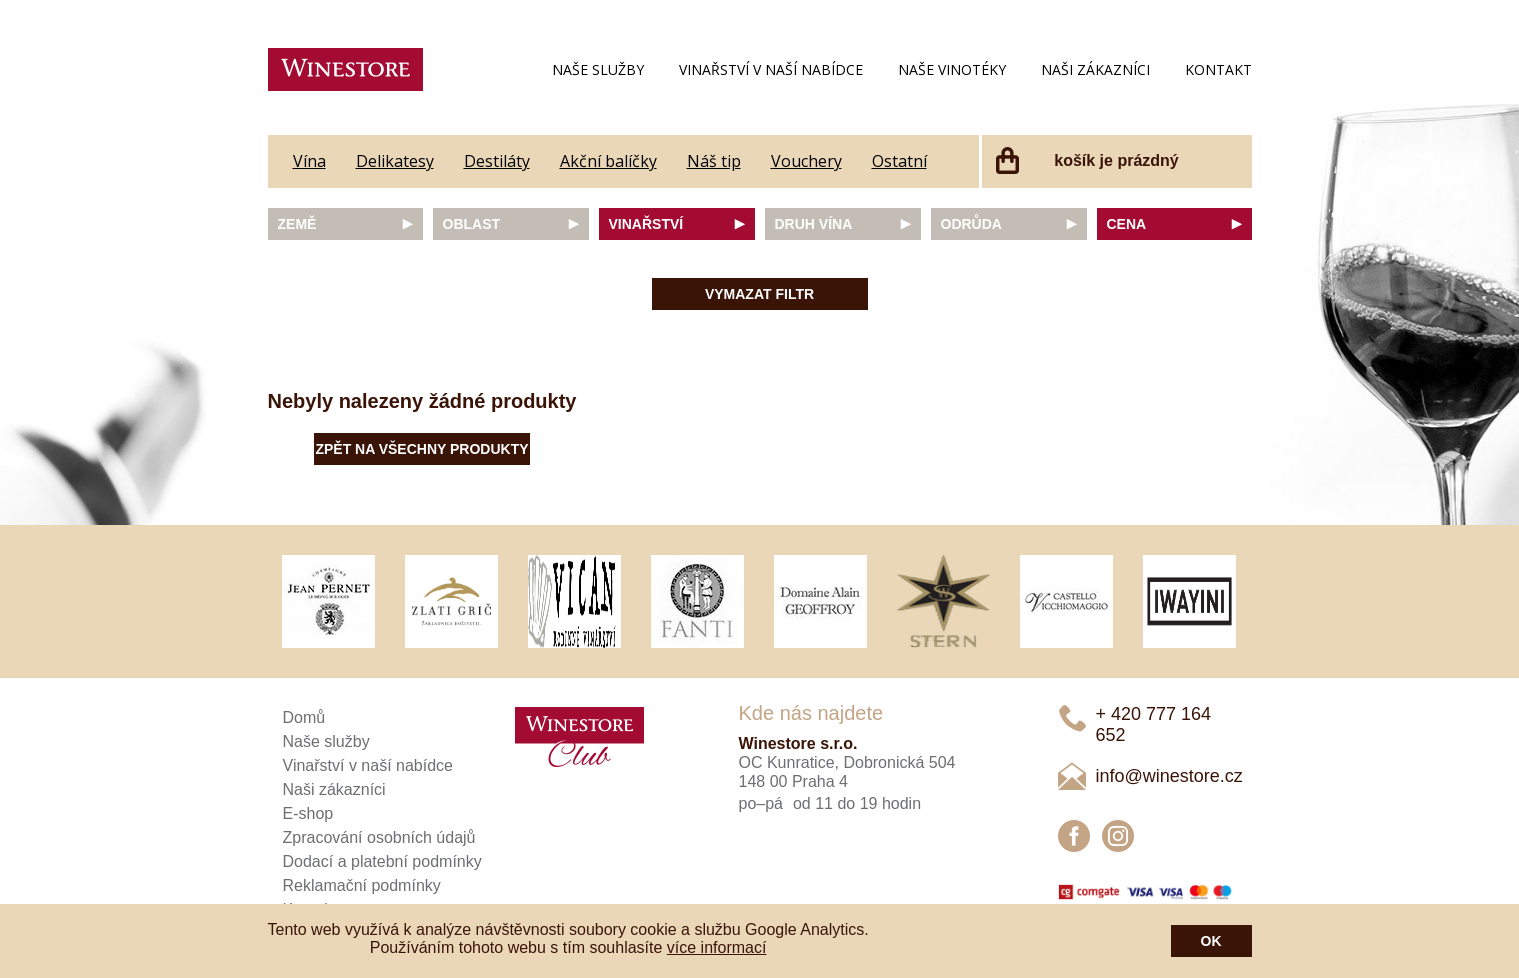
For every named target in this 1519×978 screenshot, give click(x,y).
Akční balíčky (608, 161)
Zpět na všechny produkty (421, 449)
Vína (309, 161)
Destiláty (497, 161)
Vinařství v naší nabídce (771, 69)
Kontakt (1218, 69)
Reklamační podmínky (362, 885)
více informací (717, 947)
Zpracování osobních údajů (379, 837)
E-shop (308, 813)
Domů (304, 717)
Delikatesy (395, 161)
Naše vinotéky (952, 69)
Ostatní (899, 161)
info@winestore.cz (1169, 776)
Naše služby (598, 69)
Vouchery (806, 161)
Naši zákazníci (1095, 69)
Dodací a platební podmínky (382, 861)
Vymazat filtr (759, 294)
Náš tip (714, 161)
